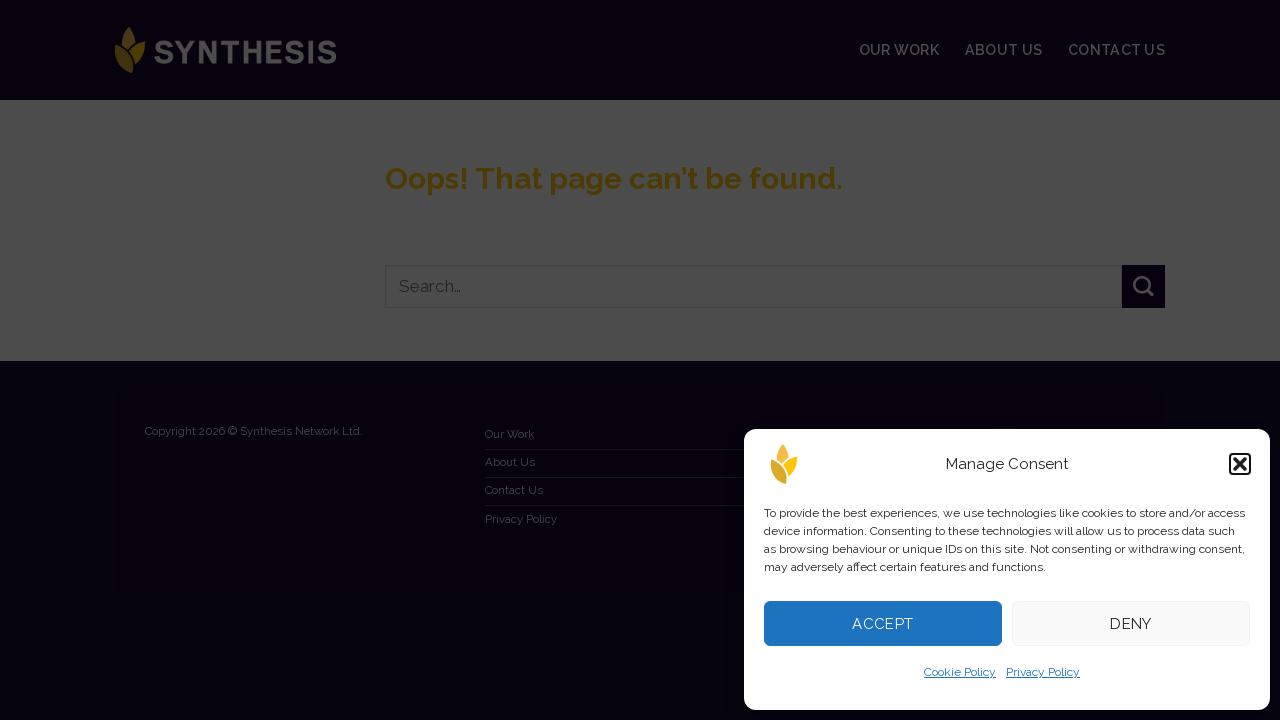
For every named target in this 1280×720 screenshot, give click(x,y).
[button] (1240, 464)
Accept (883, 624)
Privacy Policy (1043, 672)
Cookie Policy (960, 672)
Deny (1131, 624)
